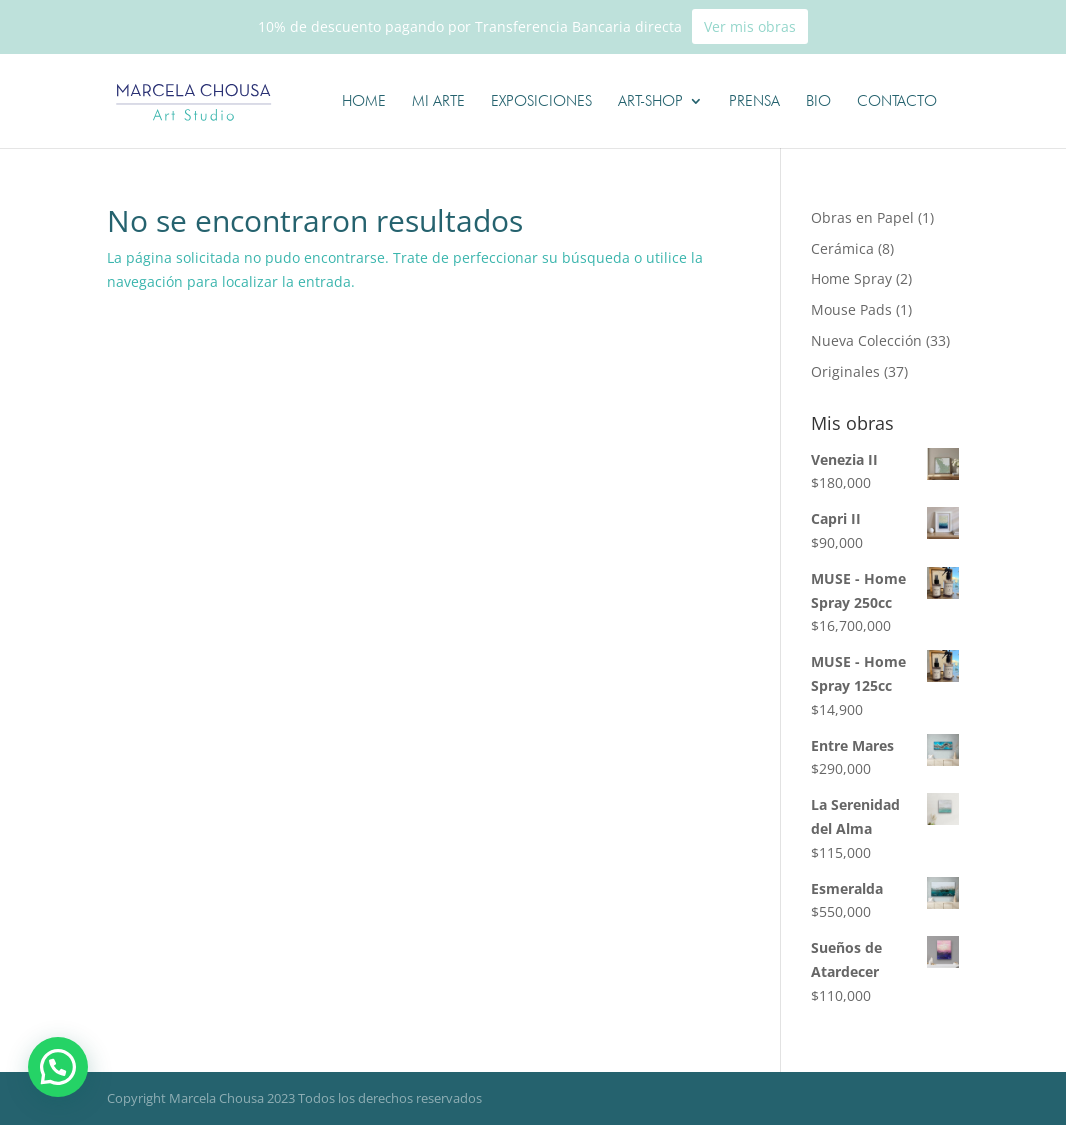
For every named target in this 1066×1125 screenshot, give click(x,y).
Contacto (897, 102)
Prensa (754, 102)
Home (364, 102)
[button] (61, 1065)
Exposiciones (541, 102)
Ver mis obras (750, 26)
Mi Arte (438, 102)
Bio (818, 102)
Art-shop (650, 102)
